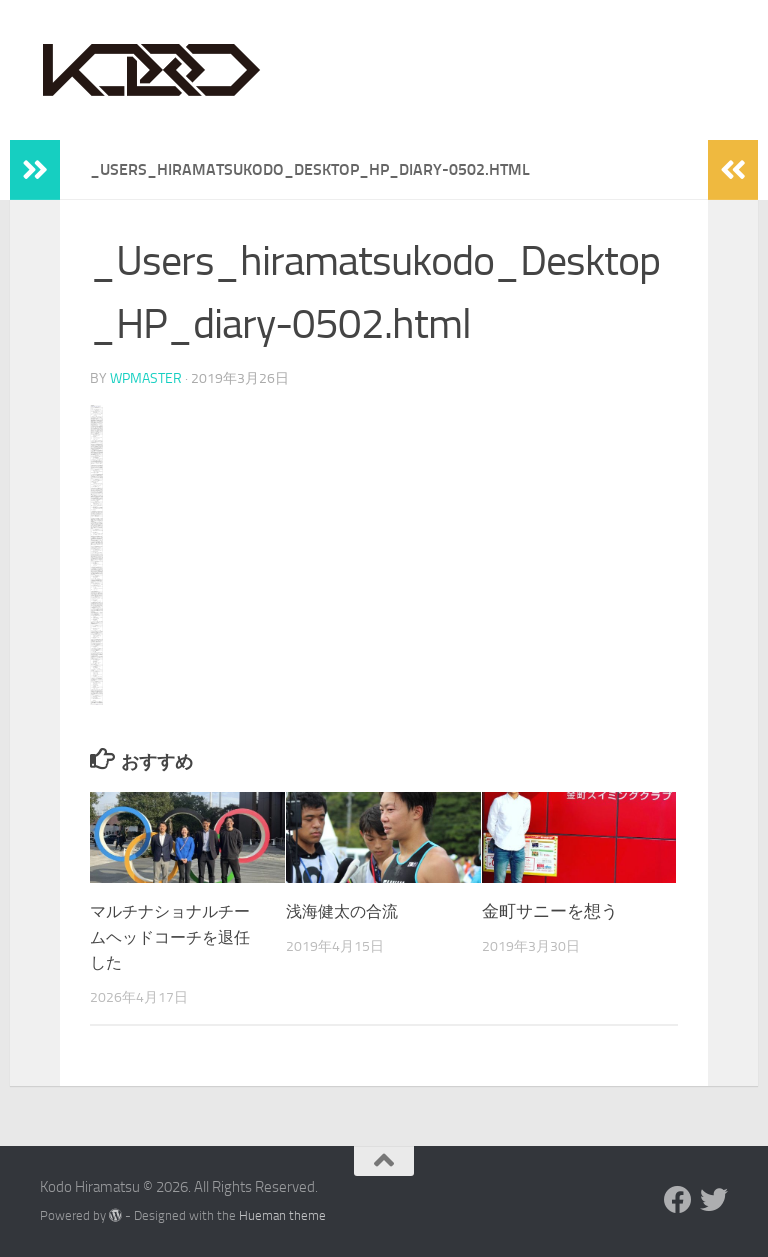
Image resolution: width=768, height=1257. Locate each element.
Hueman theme (282, 1214)
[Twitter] (714, 1199)
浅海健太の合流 (345, 910)
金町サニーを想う (550, 910)
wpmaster (146, 377)
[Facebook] (678, 1199)
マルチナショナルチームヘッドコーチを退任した (175, 935)
